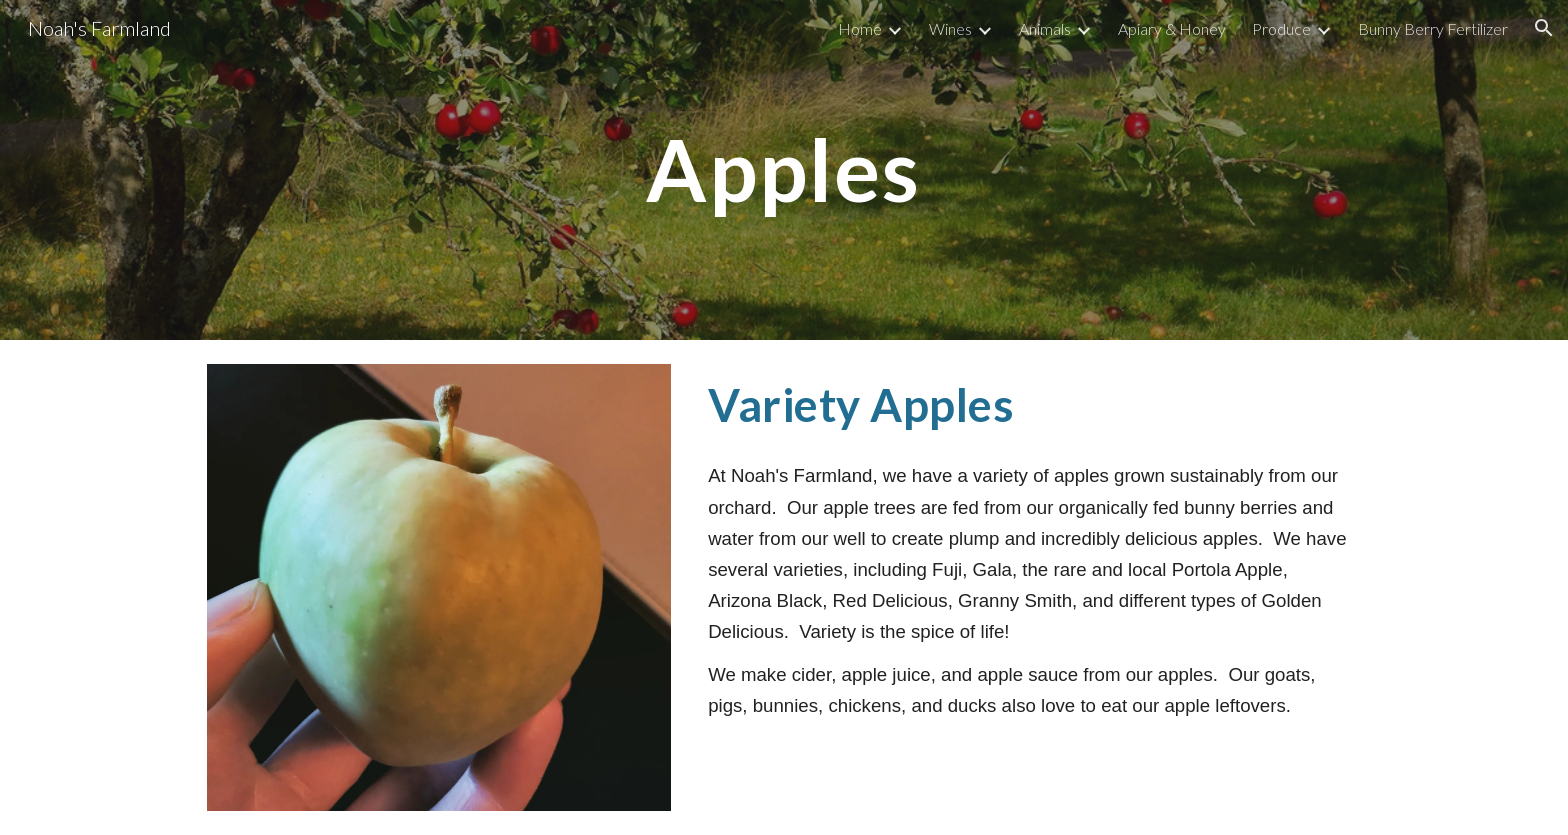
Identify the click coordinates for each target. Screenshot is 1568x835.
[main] (784, 169)
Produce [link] (1281, 28)
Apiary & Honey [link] (1172, 28)
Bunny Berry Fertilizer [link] (1433, 28)
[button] (1544, 28)
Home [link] (860, 28)
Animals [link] (1045, 28)
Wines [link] (950, 28)
